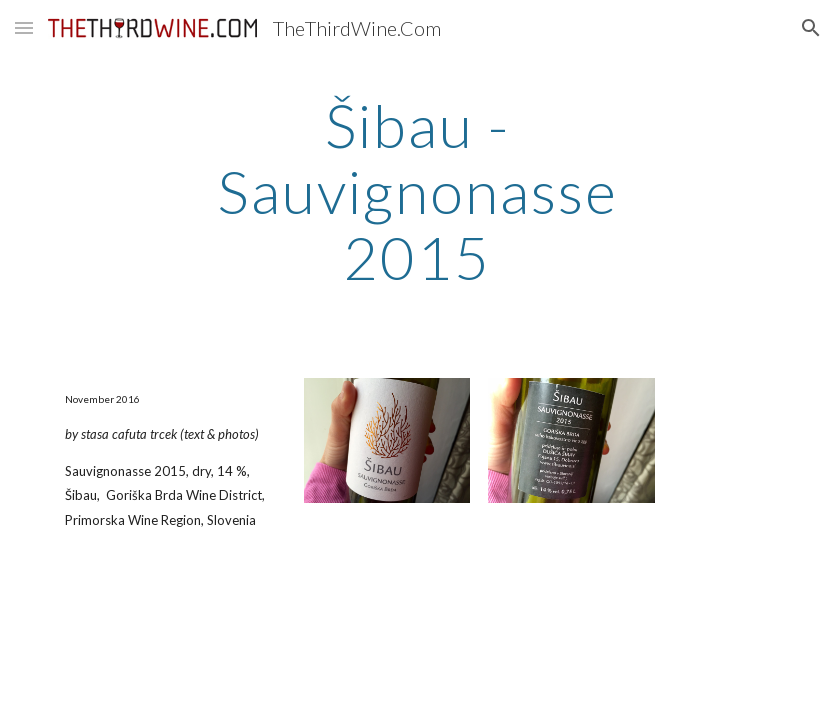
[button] (24, 27)
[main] (417, 191)
